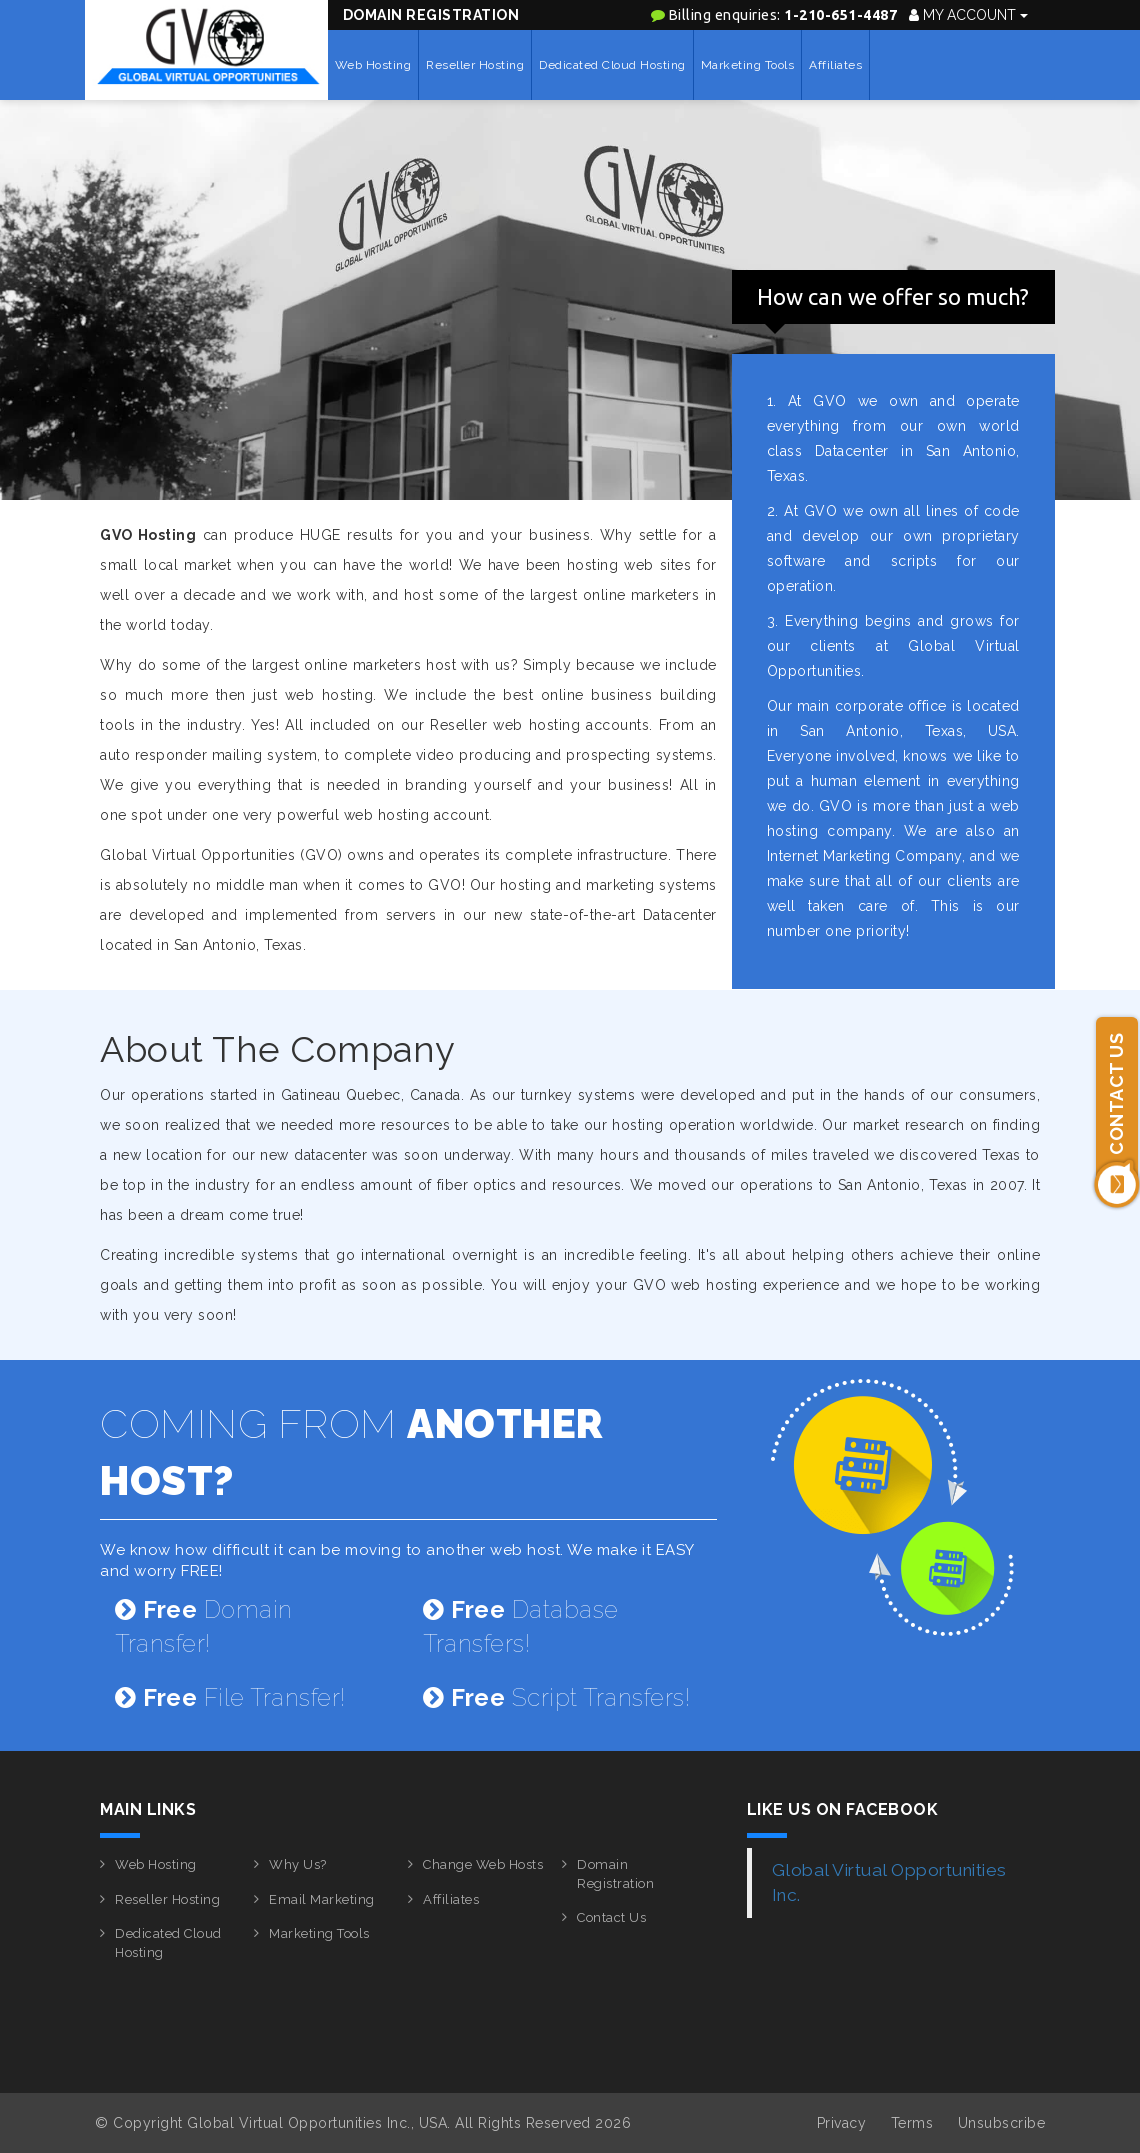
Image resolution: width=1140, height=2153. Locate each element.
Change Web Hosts (483, 1864)
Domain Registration (431, 15)
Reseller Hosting (475, 65)
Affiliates (835, 65)
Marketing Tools (748, 65)
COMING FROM (352, 1452)
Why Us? (298, 1864)
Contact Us (611, 1917)
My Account (968, 15)
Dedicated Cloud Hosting (612, 65)
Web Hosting (373, 65)
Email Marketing (322, 1899)
